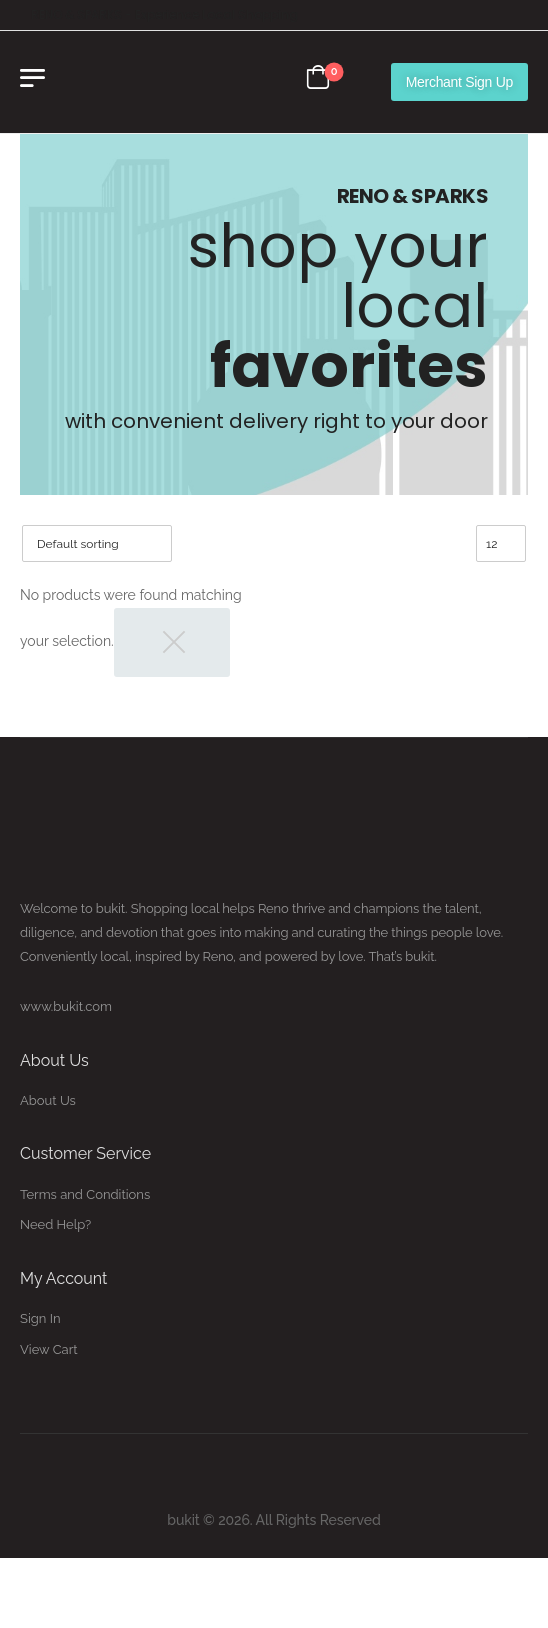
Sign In (40, 1318)
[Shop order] (97, 543)
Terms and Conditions (85, 1194)
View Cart (49, 1349)
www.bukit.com (66, 1006)
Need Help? (55, 1224)
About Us (48, 1100)
